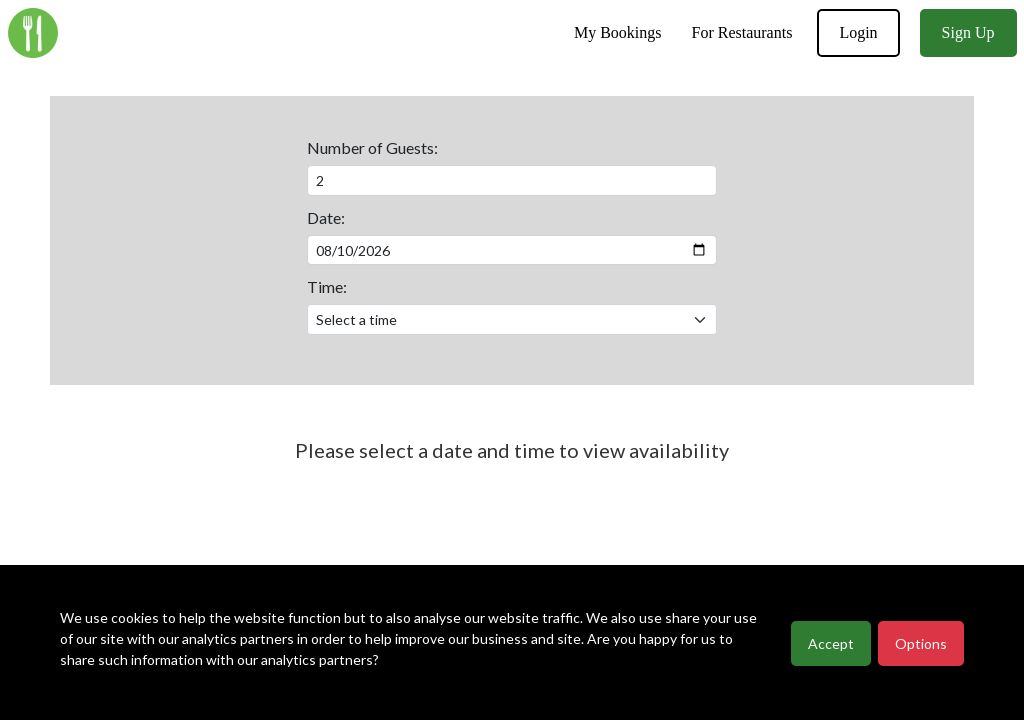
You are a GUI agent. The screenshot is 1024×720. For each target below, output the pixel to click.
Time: (327, 286)
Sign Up (968, 32)
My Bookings (618, 32)
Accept (831, 643)
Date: (326, 217)
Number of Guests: (372, 147)
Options (921, 643)
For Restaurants (742, 32)
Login (858, 32)
